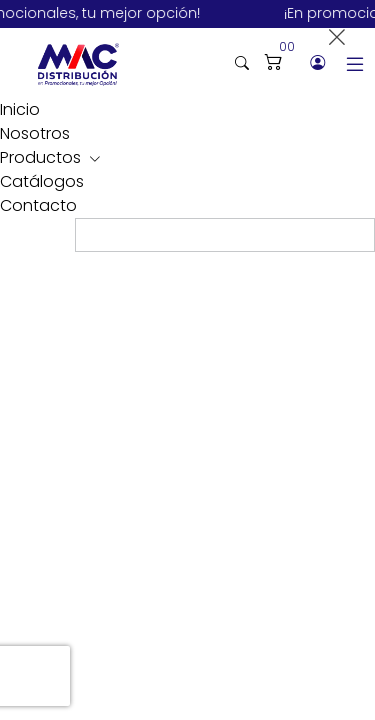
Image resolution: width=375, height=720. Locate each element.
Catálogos (42, 181)
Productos (42, 157)
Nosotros (35, 133)
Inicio (20, 109)
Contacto (38, 205)
